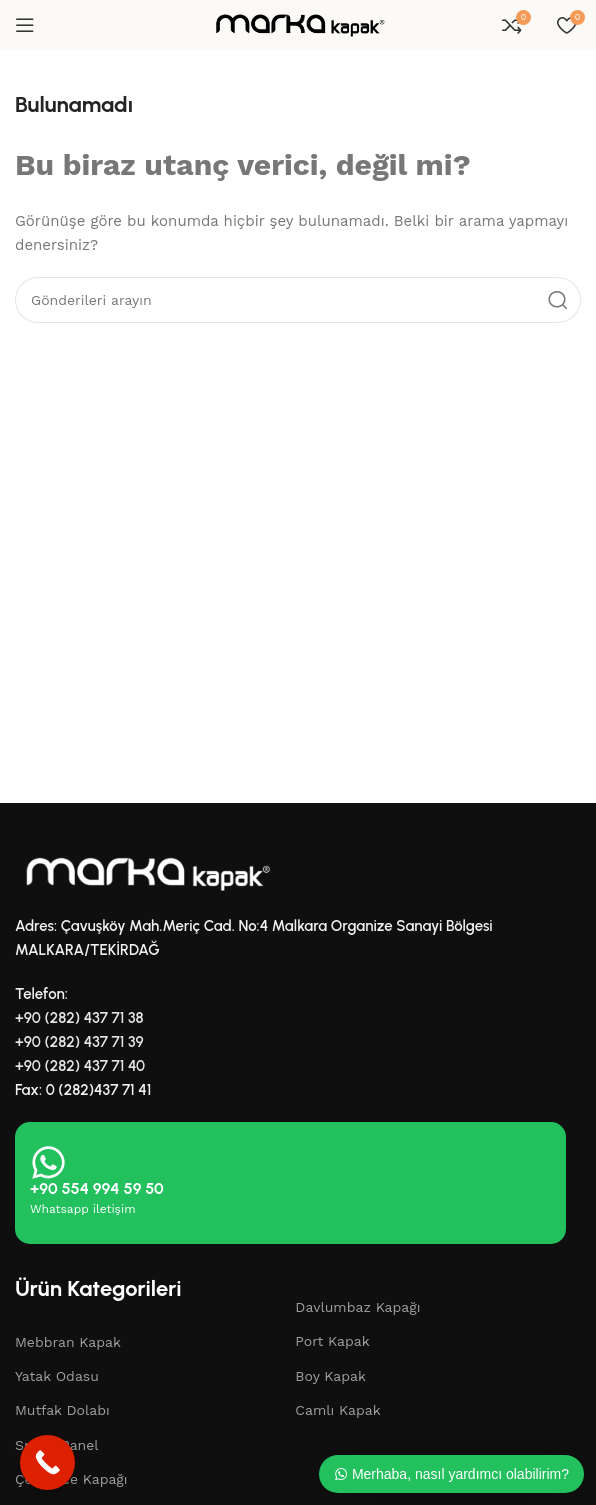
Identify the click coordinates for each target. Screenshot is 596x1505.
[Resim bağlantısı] (145, 872)
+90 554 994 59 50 (97, 1188)
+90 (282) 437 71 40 (80, 1066)
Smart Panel (57, 1445)
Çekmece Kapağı (71, 1479)
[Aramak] (298, 300)
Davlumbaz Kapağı (357, 1307)
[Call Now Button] (47, 1462)
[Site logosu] (298, 24)
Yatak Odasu (57, 1376)
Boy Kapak (330, 1376)
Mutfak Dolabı (62, 1410)
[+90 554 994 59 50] (48, 1162)
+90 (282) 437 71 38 (79, 1018)
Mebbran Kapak (68, 1342)
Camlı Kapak (337, 1410)
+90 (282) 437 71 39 (79, 1042)
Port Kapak (332, 1341)
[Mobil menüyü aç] (25, 25)
